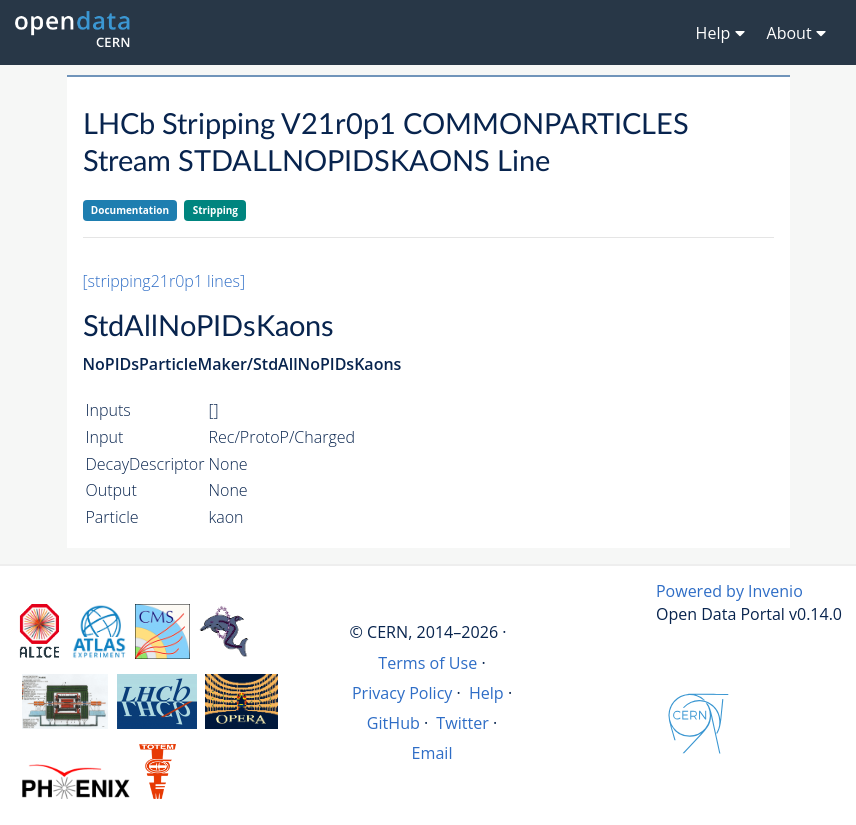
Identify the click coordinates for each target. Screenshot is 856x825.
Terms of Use (427, 663)
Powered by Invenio (729, 591)
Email (432, 753)
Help (486, 693)
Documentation (130, 210)
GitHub (393, 723)
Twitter (462, 723)
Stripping (215, 210)
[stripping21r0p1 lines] (164, 281)
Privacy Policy (402, 693)
